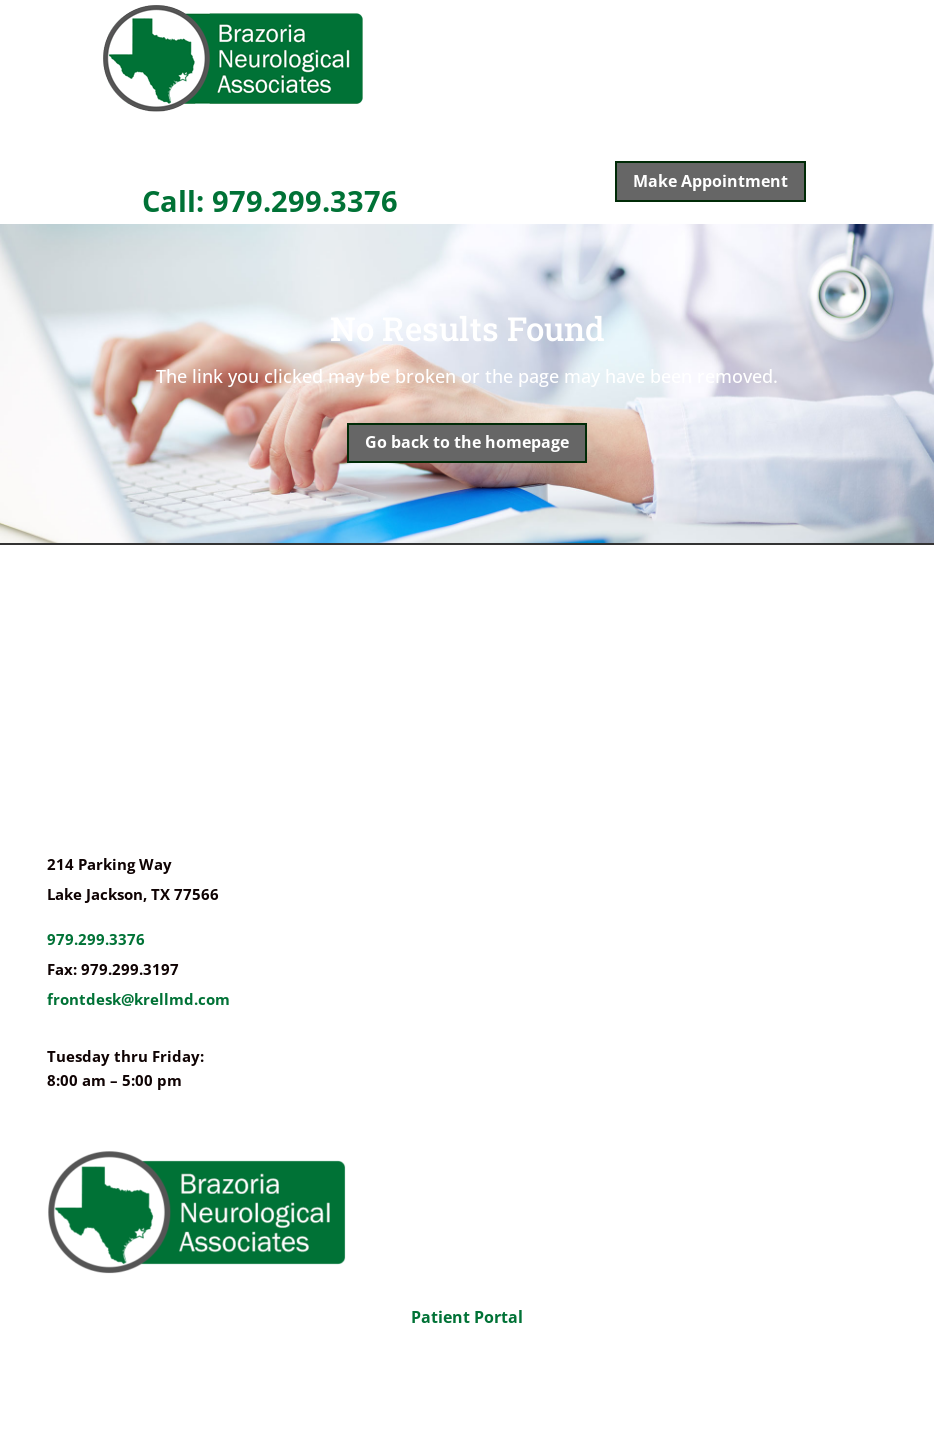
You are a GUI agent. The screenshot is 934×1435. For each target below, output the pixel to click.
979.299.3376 (96, 939)
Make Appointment (710, 181)
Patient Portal (467, 1317)
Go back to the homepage (467, 442)
